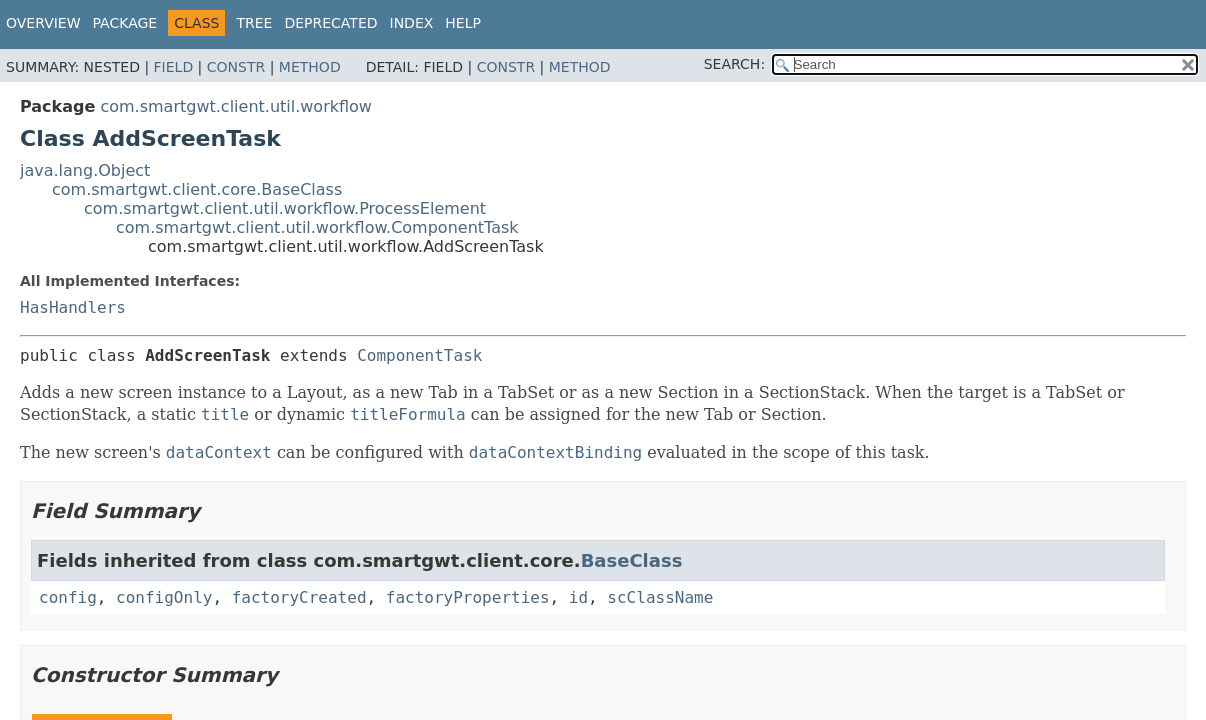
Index (412, 23)
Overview (43, 23)
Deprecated (330, 23)
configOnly (164, 597)
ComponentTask (419, 355)
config (68, 597)
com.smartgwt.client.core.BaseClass (197, 189)
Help (463, 23)
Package (125, 23)
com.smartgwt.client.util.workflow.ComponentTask (317, 227)
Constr (236, 67)
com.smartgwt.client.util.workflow (236, 106)
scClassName (660, 597)
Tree (254, 23)
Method (310, 67)
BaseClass (632, 560)
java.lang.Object (85, 170)
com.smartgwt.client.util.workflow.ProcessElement (285, 208)
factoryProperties (468, 597)
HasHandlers (73, 307)
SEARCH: (734, 64)
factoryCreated (299, 597)
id (578, 597)
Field (174, 67)
